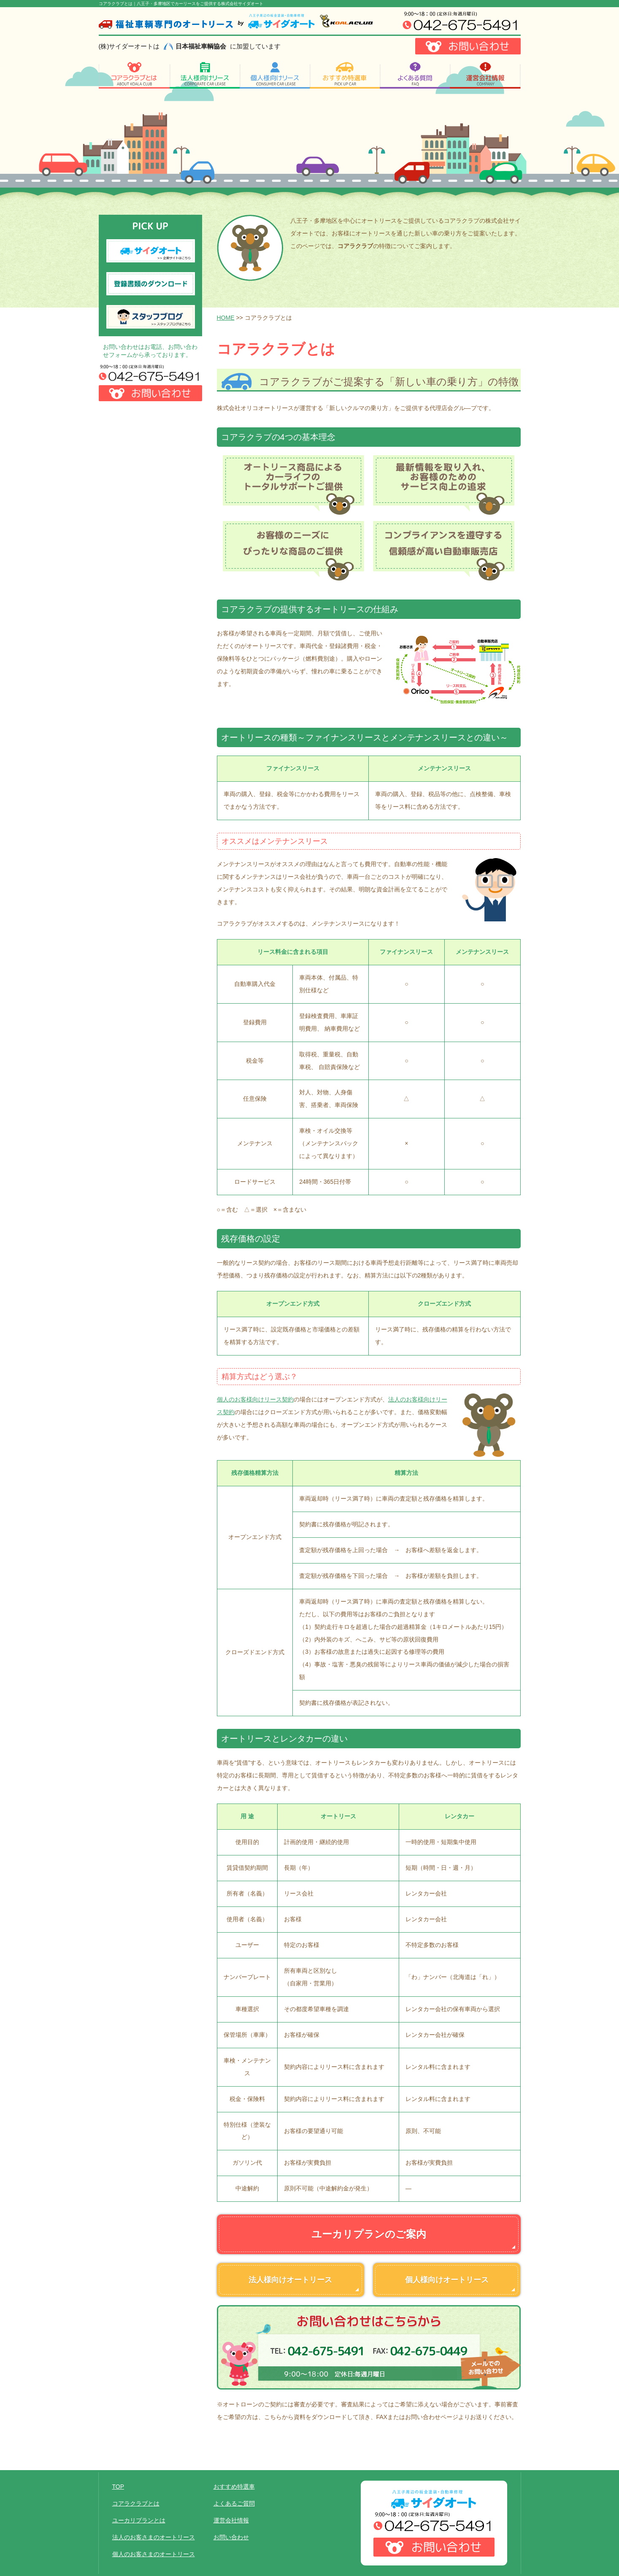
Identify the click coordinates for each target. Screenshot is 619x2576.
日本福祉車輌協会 (201, 46)
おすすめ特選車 (234, 2486)
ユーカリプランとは (138, 2520)
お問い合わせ (231, 2537)
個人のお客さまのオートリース (153, 2554)
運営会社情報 (231, 2520)
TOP (118, 2486)
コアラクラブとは (135, 2503)
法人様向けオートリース (290, 2280)
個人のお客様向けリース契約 (255, 1399)
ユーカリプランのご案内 (368, 2234)
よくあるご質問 (234, 2503)
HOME (226, 317)
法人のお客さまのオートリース (153, 2537)
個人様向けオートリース (447, 2280)
